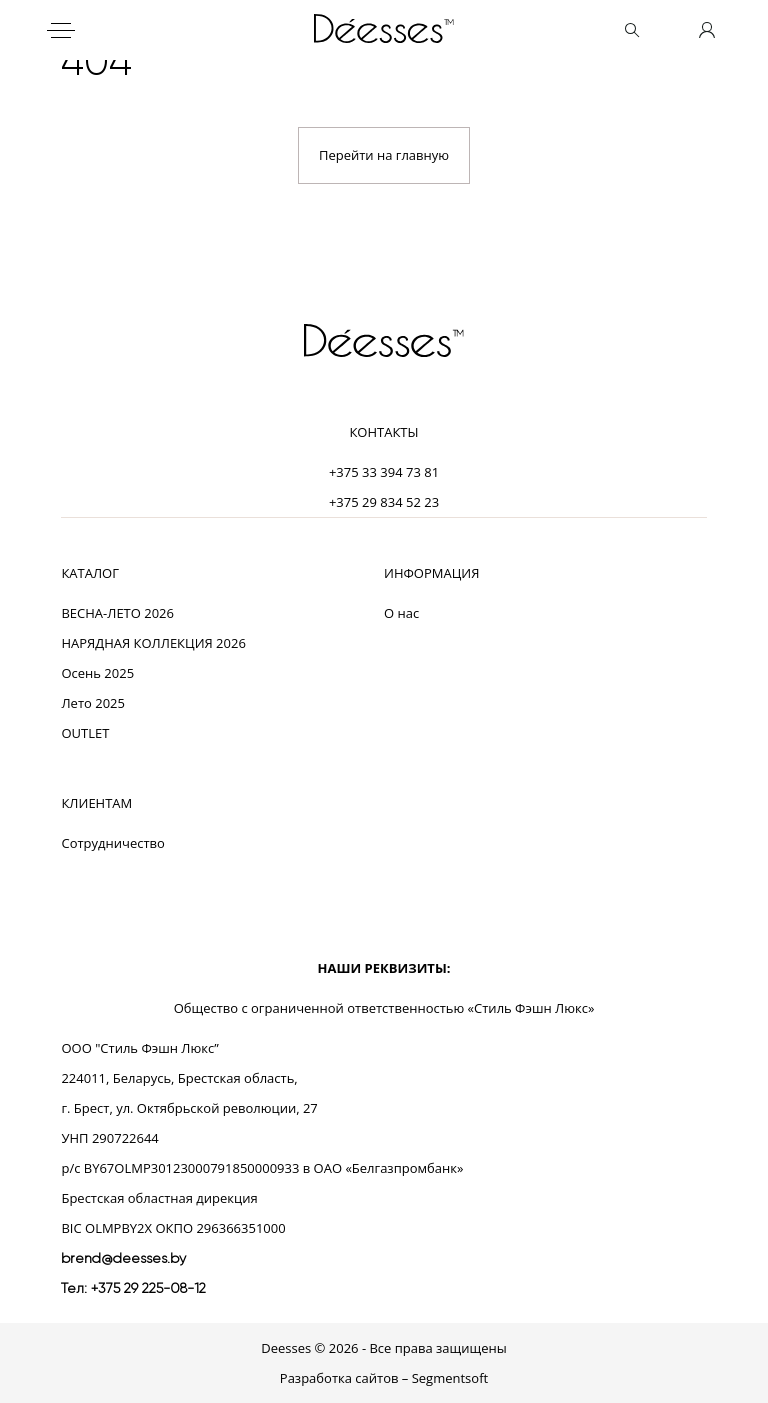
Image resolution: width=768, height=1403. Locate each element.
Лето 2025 (93, 703)
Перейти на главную (384, 155)
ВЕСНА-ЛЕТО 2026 (117, 613)
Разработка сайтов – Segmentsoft (384, 1378)
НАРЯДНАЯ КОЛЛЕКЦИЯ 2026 (153, 643)
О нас (401, 613)
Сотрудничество (112, 843)
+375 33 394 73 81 (384, 472)
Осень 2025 (97, 673)
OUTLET (85, 733)
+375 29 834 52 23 (384, 502)
